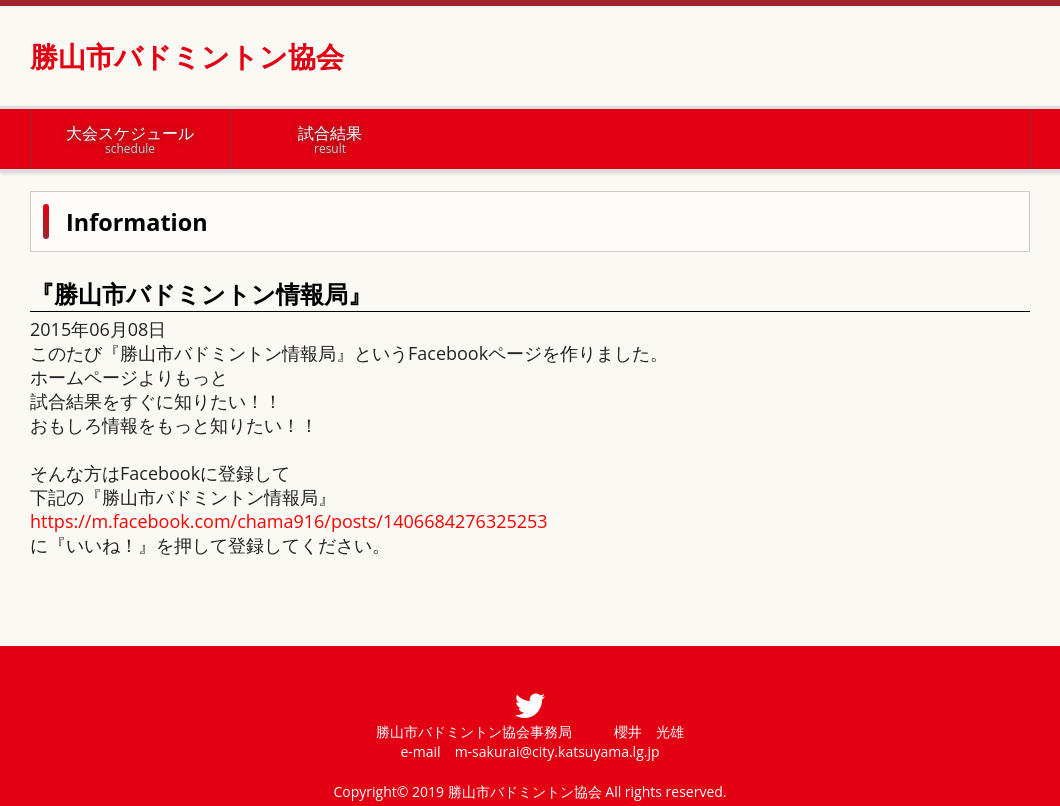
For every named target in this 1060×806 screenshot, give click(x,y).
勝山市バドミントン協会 (187, 56)
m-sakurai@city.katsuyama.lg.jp (557, 751)
